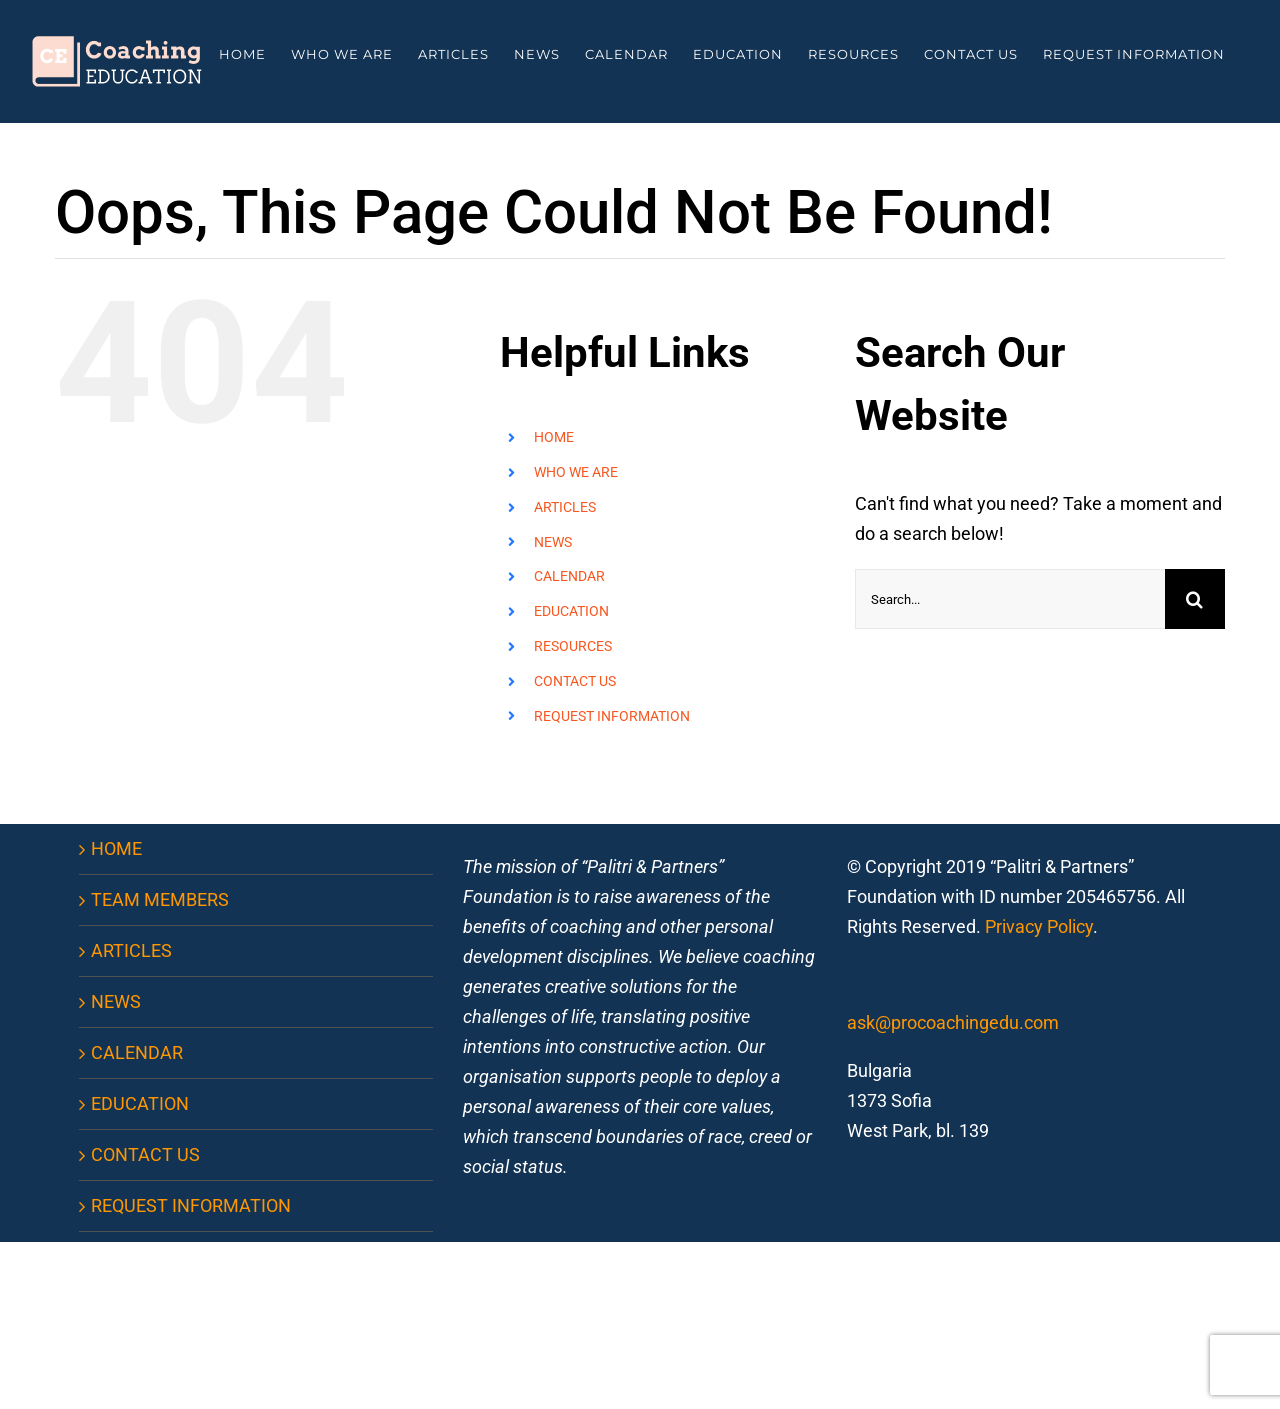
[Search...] (1010, 599)
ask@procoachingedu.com (953, 1022)
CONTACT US (575, 681)
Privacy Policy (1039, 926)
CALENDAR (569, 576)
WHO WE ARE (576, 472)
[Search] (1195, 599)
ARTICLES (565, 507)
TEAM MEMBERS (160, 899)
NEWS (553, 542)
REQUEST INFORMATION (612, 716)
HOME (554, 437)
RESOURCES (573, 646)
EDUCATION (571, 611)
